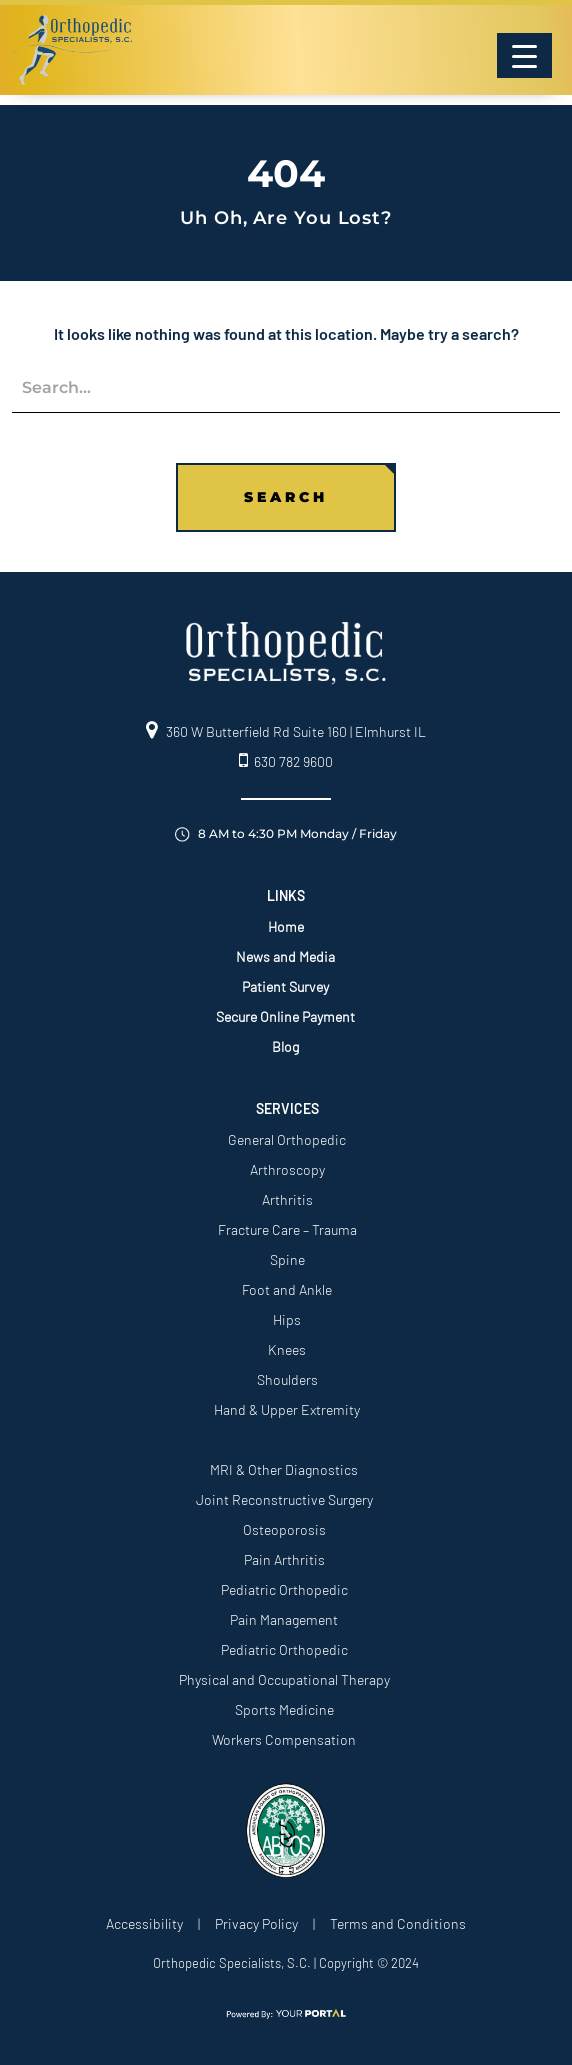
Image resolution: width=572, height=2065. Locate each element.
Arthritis (287, 1199)
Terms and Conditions (398, 1923)
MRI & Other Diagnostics (284, 1469)
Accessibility (144, 1923)
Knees (287, 1349)
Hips (287, 1319)
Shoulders (287, 1379)
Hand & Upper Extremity (287, 1409)
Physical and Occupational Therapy (284, 1679)
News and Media (285, 956)
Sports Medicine (284, 1709)
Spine (287, 1259)
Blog (285, 1046)
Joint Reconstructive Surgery (284, 1499)
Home (286, 926)
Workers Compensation (284, 1739)
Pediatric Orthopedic (284, 1589)
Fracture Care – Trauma (287, 1229)
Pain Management (284, 1619)
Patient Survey (285, 986)
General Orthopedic (287, 1139)
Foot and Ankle (287, 1289)
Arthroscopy (287, 1169)
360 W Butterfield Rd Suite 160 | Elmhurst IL (286, 731)
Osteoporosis (284, 1529)
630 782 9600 (286, 761)
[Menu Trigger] (524, 55)
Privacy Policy (256, 1923)
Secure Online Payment (285, 1016)
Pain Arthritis (284, 1559)
